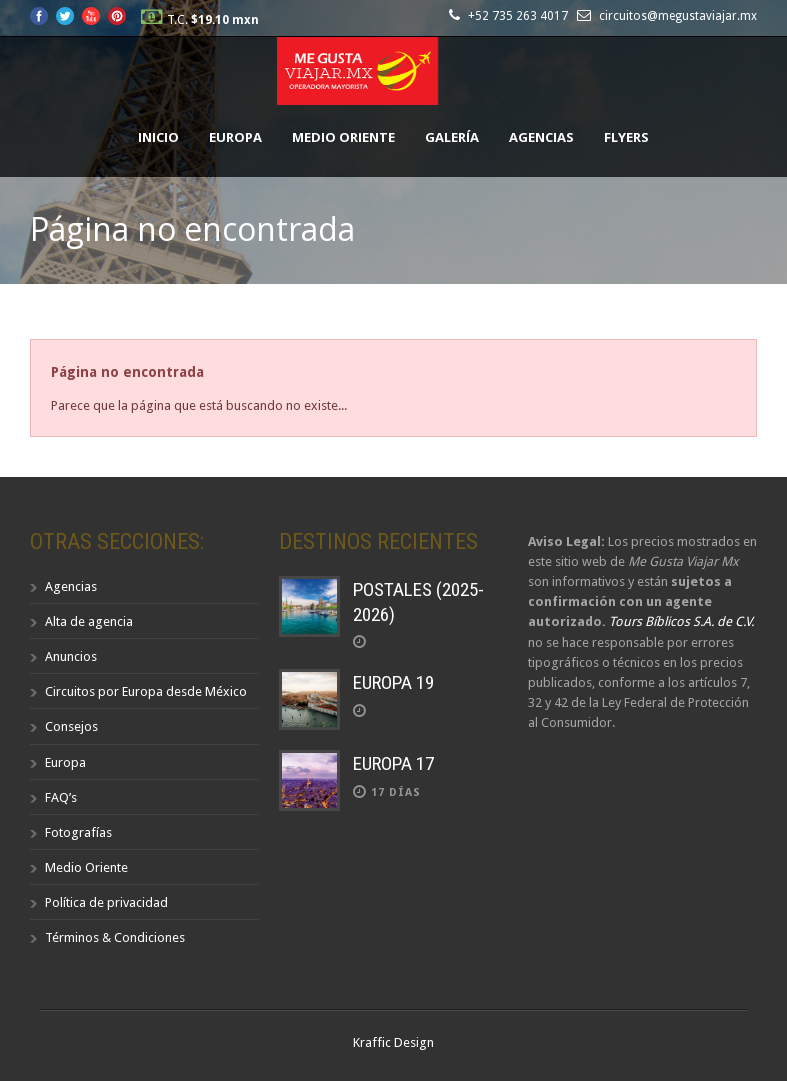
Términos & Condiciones (115, 937)
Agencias (541, 137)
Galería (452, 137)
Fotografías (78, 832)
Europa (235, 137)
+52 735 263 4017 (521, 16)
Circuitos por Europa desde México (146, 691)
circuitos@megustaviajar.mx (678, 16)
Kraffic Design (393, 1042)
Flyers (626, 137)
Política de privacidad (106, 902)
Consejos (71, 726)
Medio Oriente (343, 137)
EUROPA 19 (393, 682)
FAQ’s (61, 797)
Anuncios (71, 656)
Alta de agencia (89, 621)
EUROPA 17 (393, 763)
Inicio (158, 137)
